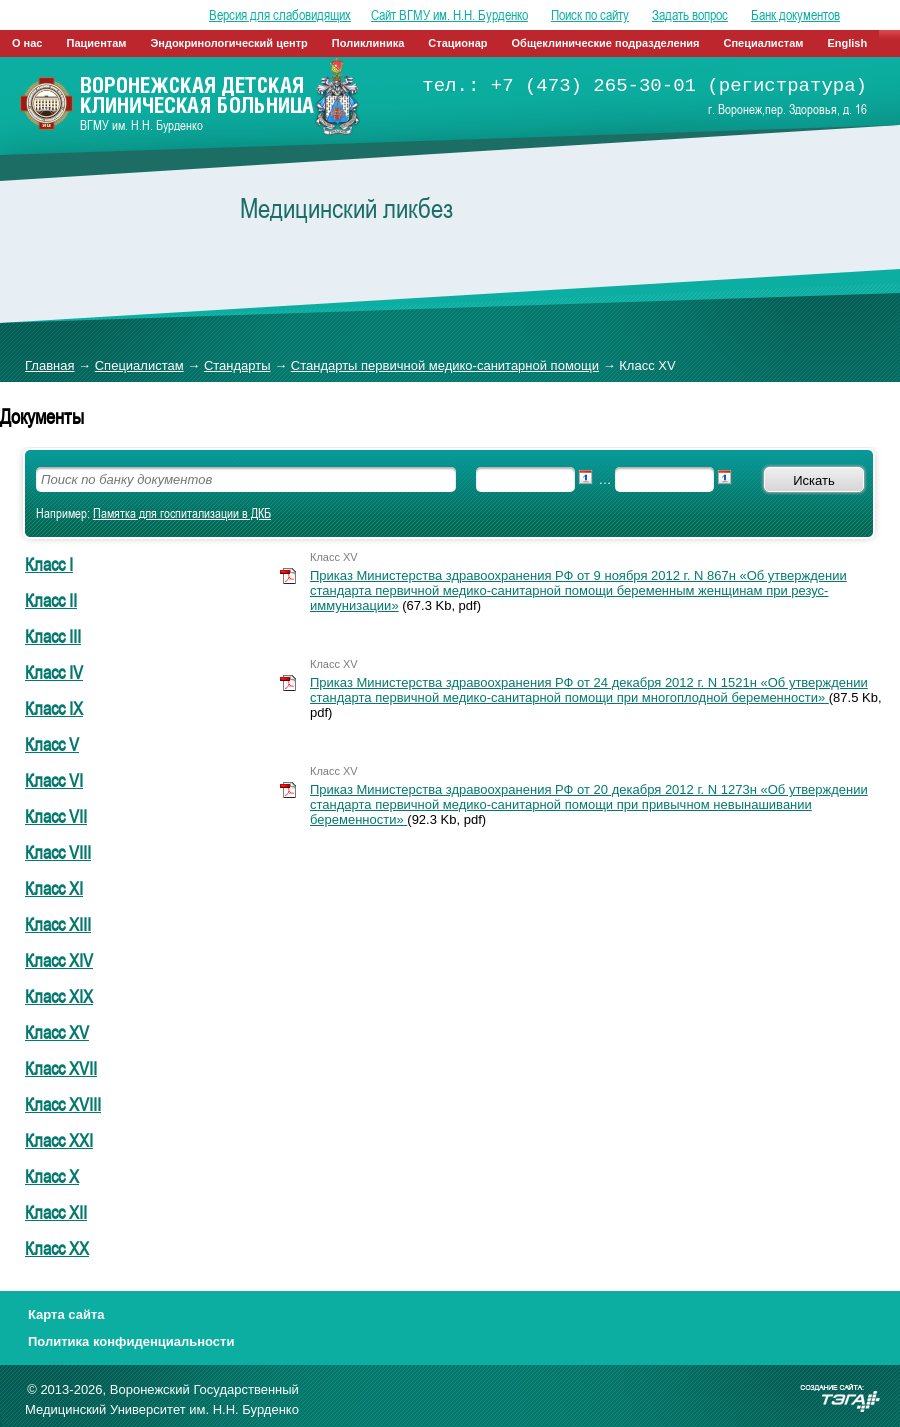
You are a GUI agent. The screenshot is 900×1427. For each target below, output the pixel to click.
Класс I (49, 564)
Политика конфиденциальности (131, 1341)
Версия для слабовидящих (280, 15)
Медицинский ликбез (346, 208)
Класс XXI (59, 1140)
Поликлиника (368, 43)
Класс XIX (59, 996)
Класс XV (57, 1032)
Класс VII (56, 816)
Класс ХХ (57, 1248)
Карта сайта (66, 1314)
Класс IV (54, 672)
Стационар (457, 43)
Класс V (52, 744)
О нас (27, 43)
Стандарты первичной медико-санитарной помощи (445, 365)
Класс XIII (58, 924)
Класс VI (54, 780)
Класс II (51, 600)
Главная (49, 365)
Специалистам (764, 43)
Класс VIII (58, 852)
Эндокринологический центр (228, 43)
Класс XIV (59, 960)
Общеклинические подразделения (606, 43)
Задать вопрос (690, 15)
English (847, 43)
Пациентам (97, 43)
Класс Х (52, 1176)
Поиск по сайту (590, 15)
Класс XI (54, 888)
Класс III (53, 636)
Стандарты (237, 365)
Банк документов (795, 15)
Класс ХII (56, 1212)
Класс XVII (61, 1068)
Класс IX (54, 708)
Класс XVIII (63, 1104)
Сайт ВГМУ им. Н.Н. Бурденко (449, 15)
